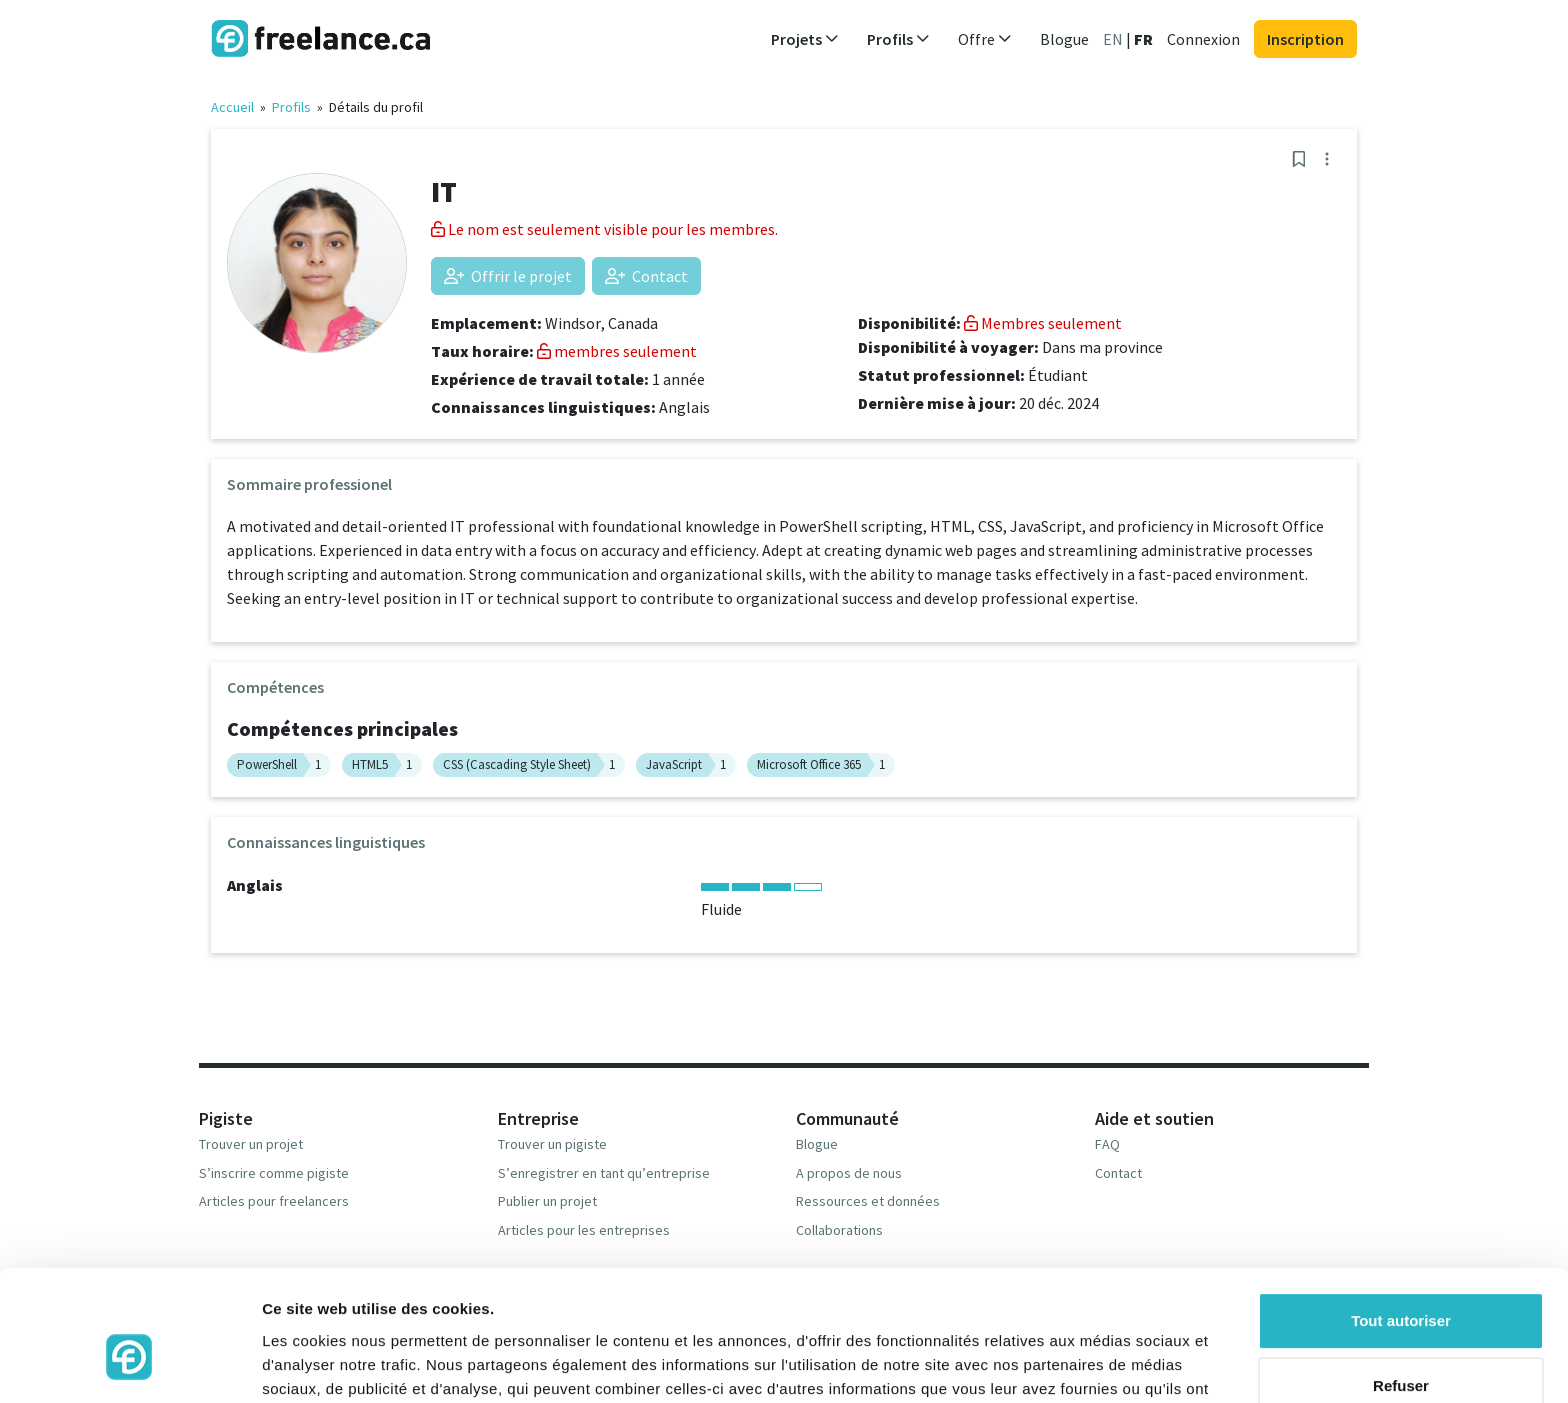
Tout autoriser (1401, 1216)
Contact (646, 276)
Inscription (1305, 39)
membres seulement (617, 351)
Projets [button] (805, 39)
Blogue (1064, 39)
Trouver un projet (251, 1144)
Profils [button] (898, 39)
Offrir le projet (508, 276)
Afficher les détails (329, 1363)
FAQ (1107, 1144)
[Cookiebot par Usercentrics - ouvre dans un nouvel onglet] (129, 1364)
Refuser (1401, 1281)
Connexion (1203, 39)
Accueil (232, 107)
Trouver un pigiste (552, 1144)
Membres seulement (1043, 323)
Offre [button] (985, 39)
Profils (291, 107)
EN (1113, 39)
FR (1143, 39)
